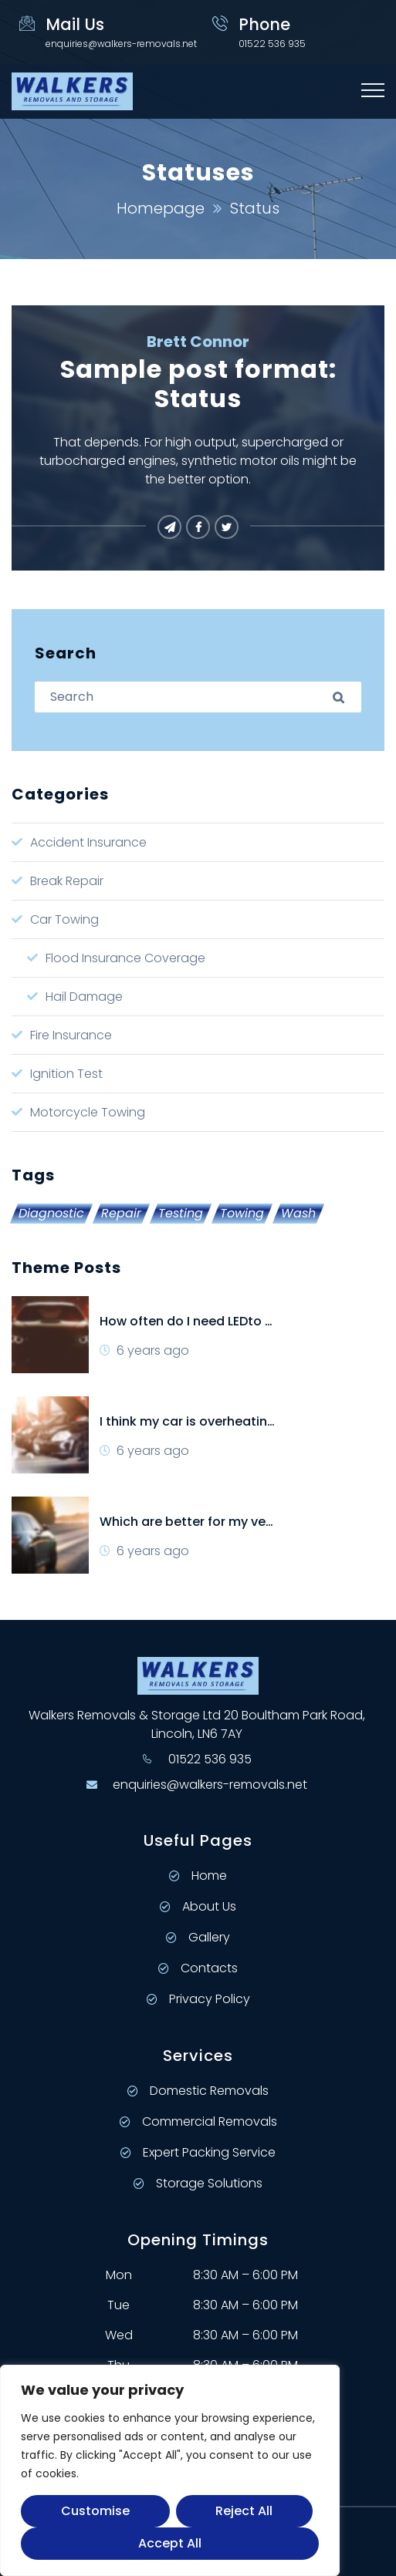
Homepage (161, 208)
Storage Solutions (198, 2183)
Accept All (169, 2543)
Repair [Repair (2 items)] (121, 1213)
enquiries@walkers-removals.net (121, 43)
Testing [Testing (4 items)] (180, 1213)
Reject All (243, 2511)
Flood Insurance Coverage (125, 958)
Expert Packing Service (198, 2152)
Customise (95, 2511)
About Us (198, 1906)
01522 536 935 (210, 1759)
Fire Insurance (71, 1035)
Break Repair (66, 881)
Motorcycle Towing (87, 1112)
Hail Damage (84, 996)
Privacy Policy (198, 1999)
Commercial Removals (198, 2121)
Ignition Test (66, 1074)
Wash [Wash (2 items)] (298, 1213)
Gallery (198, 1937)
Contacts (198, 1968)
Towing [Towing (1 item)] (242, 1213)
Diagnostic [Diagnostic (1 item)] (51, 1213)
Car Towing (64, 919)
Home (198, 1875)
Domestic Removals (198, 2091)
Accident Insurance (88, 842)
